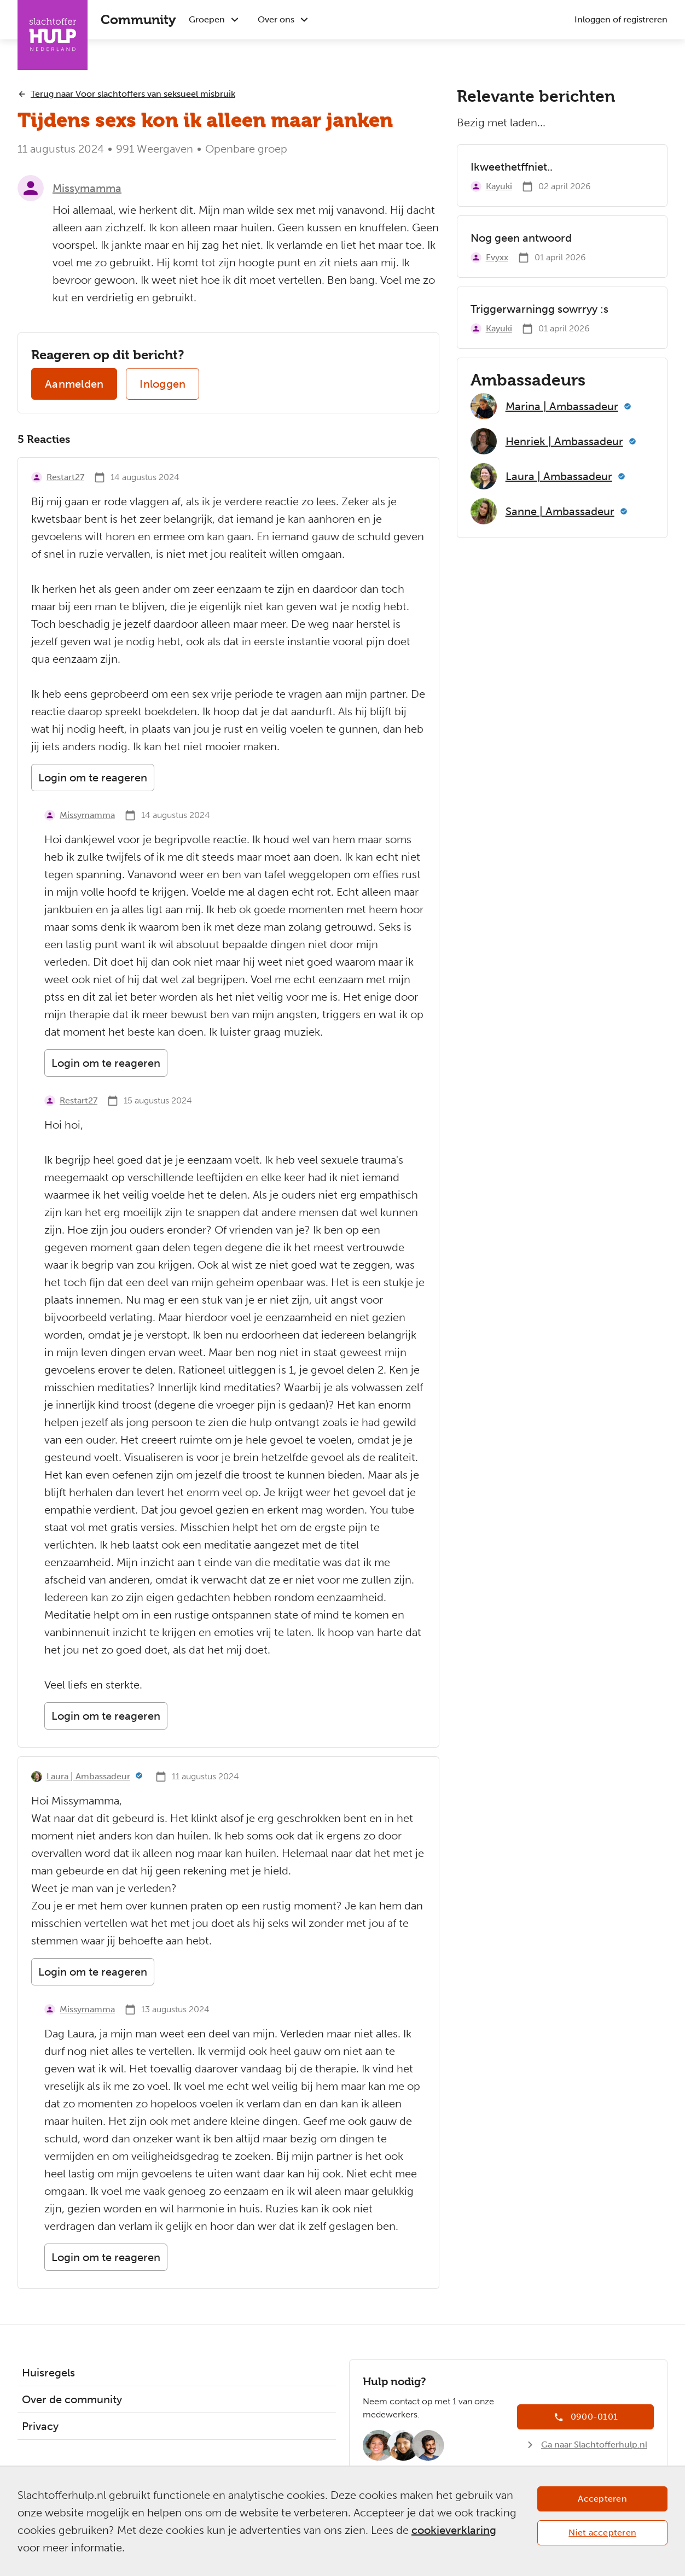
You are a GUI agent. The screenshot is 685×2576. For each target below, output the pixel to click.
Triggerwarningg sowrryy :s (539, 309)
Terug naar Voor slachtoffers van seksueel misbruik (133, 94)
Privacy (40, 2426)
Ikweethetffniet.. (512, 166)
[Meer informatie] (139, 1776)
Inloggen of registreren (620, 19)
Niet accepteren (602, 2532)
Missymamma (87, 188)
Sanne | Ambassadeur (560, 511)
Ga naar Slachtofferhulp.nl (594, 2444)
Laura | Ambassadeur (88, 1776)
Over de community (72, 2399)
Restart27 (65, 477)
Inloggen (162, 383)
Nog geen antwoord (521, 237)
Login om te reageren (92, 777)
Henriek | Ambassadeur (564, 441)
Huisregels (48, 2372)
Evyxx (497, 257)
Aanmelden (74, 383)
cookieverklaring (453, 2530)
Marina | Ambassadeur (562, 406)
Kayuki (499, 186)
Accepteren (602, 2498)
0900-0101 (594, 2416)
